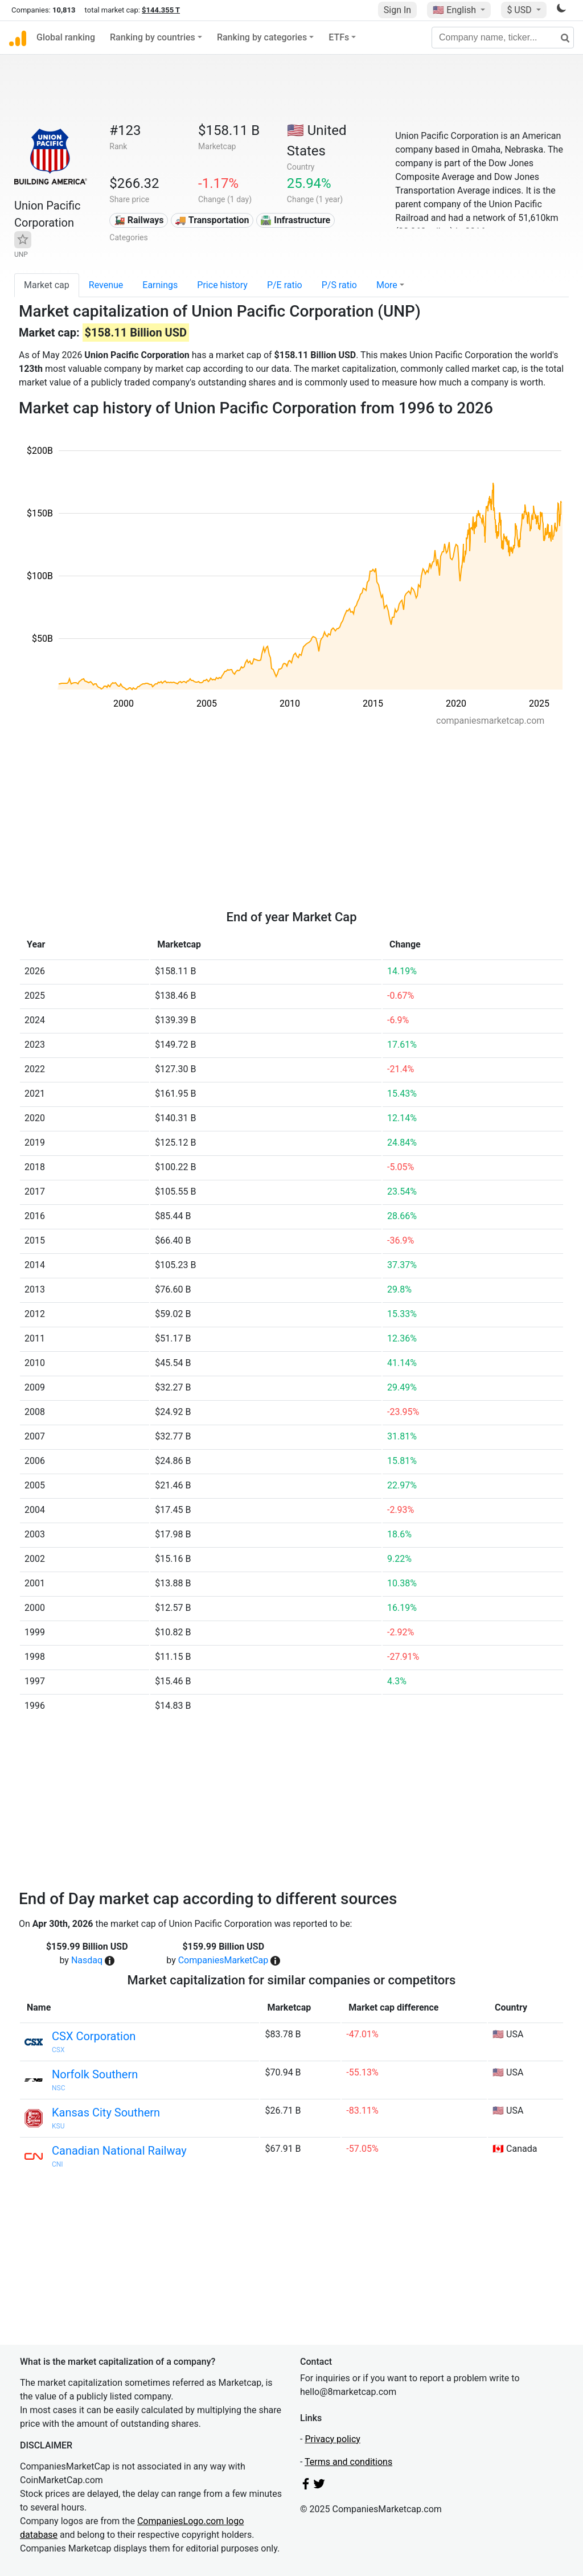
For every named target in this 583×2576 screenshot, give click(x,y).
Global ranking (65, 37)
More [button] (386, 285)
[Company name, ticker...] (503, 37)
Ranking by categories (262, 37)
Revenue (106, 285)
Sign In (397, 10)
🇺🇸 (455, 10)
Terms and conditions (348, 2461)
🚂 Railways (139, 220)
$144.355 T (161, 10)
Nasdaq (86, 1960)
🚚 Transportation (212, 220)
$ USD (520, 10)
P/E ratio (284, 285)
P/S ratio (339, 285)
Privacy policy (332, 2439)
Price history (222, 285)
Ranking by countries (152, 37)
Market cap (46, 285)
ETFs (339, 37)
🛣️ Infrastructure (295, 220)
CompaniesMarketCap (223, 1960)
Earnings (160, 285)
